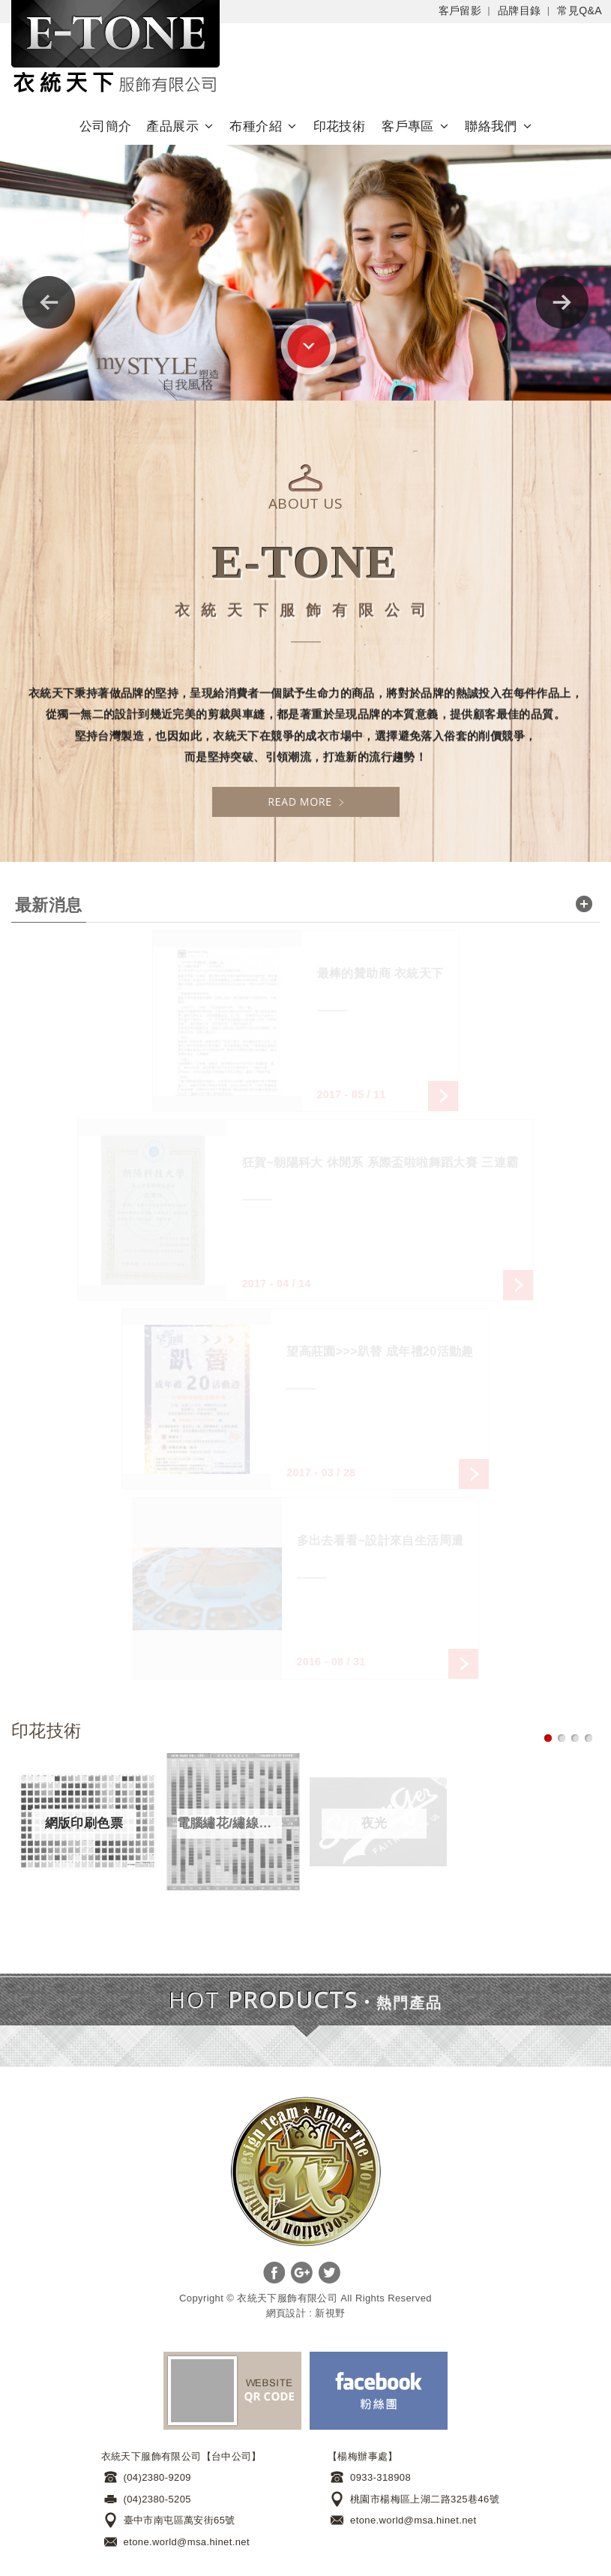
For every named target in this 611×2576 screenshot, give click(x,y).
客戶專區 (408, 126)
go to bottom (309, 346)
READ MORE (306, 802)
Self (115, 49)
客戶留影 (460, 11)
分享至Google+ (302, 2272)
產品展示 (172, 126)
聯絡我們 (491, 126)
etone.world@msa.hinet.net (187, 2541)
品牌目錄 (519, 11)
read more (584, 904)
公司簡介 (105, 126)
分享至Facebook (274, 2272)
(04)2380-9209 (158, 2477)
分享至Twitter (329, 2272)
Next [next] (562, 302)
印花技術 (339, 126)
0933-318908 (380, 2477)
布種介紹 (255, 126)
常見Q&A (579, 11)
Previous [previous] (48, 302)
